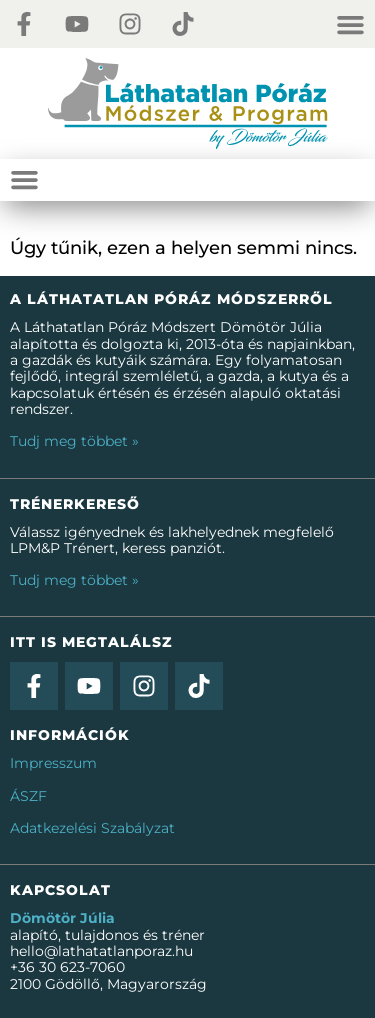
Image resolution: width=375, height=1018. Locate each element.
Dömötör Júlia (62, 918)
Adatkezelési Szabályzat (92, 828)
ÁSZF (28, 796)
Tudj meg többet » (74, 441)
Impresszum (53, 763)
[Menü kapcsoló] (355, 24)
